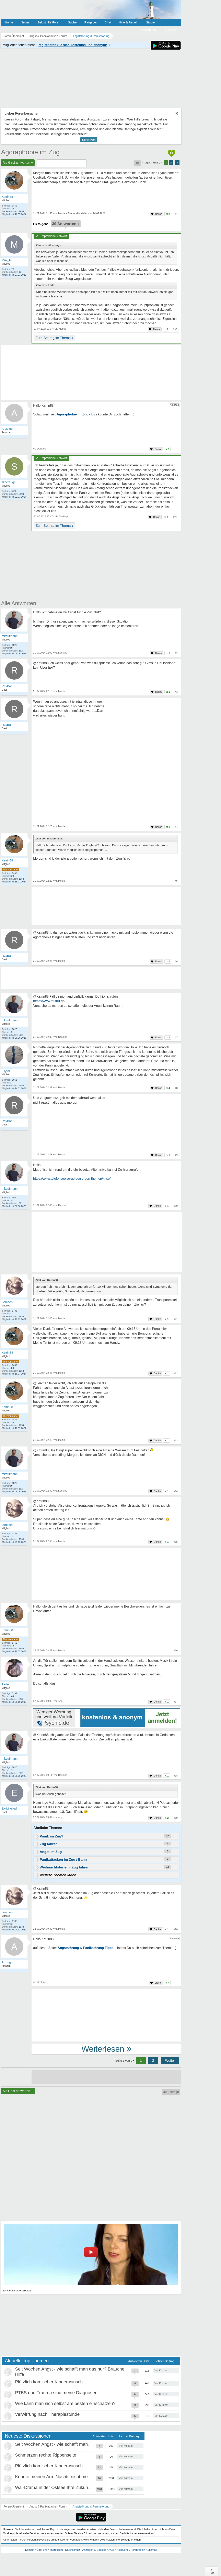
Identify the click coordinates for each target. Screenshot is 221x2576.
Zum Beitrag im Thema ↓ (54, 338)
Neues (25, 22)
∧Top (211, 2571)
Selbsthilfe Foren (48, 22)
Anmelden (170, 29)
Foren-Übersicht (13, 2506)
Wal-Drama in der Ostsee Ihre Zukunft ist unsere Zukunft (71, 2487)
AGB (111, 2549)
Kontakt (29, 2549)
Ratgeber (90, 22)
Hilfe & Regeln (128, 22)
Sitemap (152, 2549)
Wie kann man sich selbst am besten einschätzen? (65, 2403)
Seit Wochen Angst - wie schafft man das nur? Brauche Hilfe (75, 2444)
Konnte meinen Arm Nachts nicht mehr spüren (61, 2476)
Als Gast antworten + (18, 162)
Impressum (56, 2549)
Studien (151, 22)
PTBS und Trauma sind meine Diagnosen (56, 2392)
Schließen (89, 139)
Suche (72, 22)
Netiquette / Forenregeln (130, 2549)
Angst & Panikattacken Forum (48, 2506)
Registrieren (148, 29)
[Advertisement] (74, 1242)
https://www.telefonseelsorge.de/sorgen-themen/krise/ (72, 1178)
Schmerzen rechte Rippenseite (45, 2455)
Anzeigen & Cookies (94, 2549)
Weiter (170, 2061)
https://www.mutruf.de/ (49, 1001)
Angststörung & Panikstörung (91, 2506)
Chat (108, 22)
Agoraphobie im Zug (30, 152)
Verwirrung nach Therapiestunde (47, 2414)
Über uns (42, 2549)
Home (9, 22)
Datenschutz (72, 2549)
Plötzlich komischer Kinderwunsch (49, 2381)
